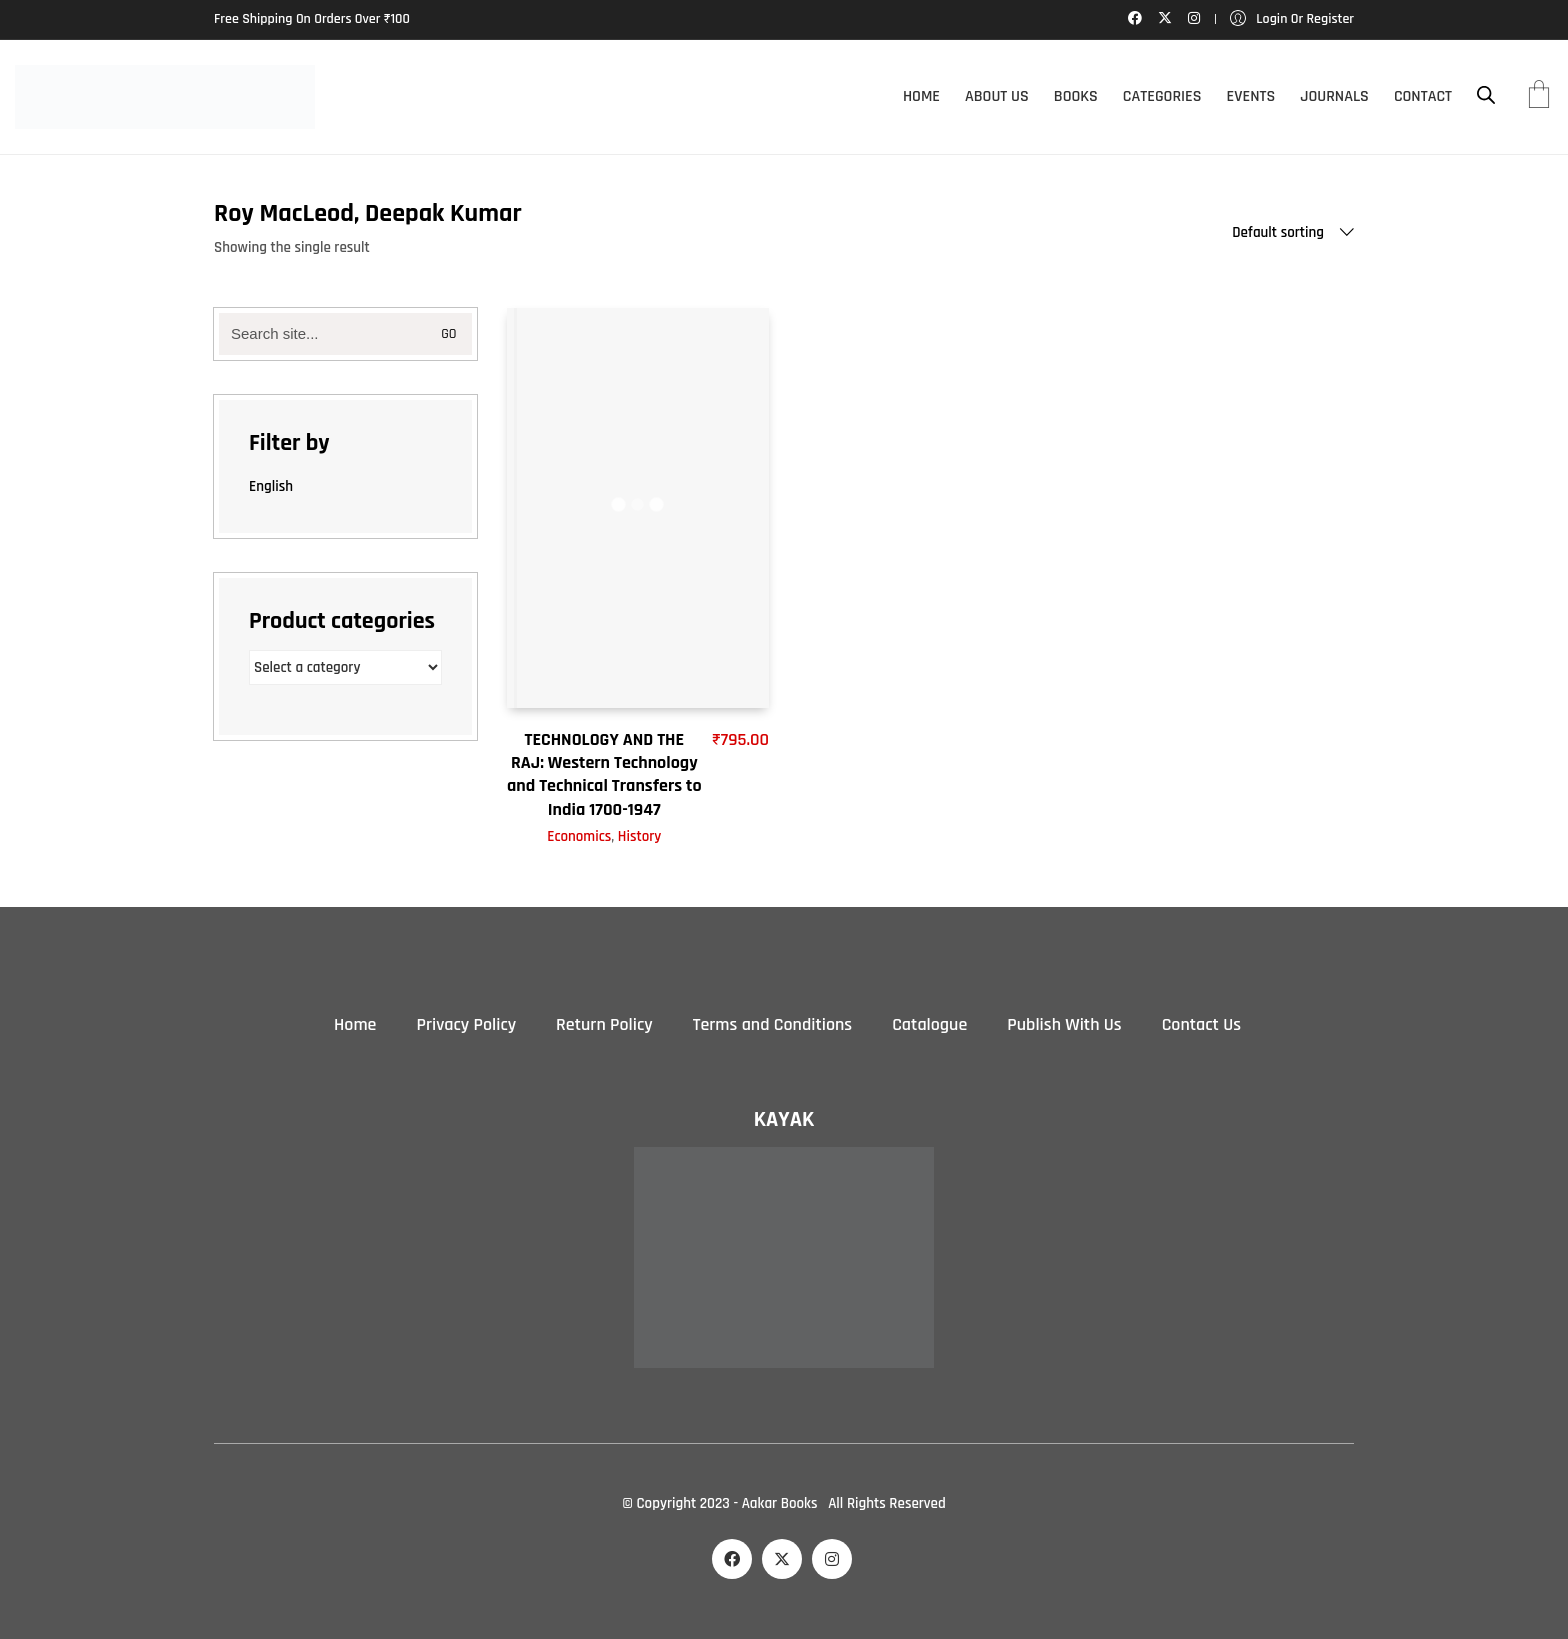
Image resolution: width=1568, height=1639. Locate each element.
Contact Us (1201, 1024)
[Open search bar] (1486, 95)
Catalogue (929, 1024)
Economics (579, 836)
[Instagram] (832, 1559)
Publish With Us (1064, 1024)
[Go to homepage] (165, 97)
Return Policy (604, 1024)
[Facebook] (732, 1559)
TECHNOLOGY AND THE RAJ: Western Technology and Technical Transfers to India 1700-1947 (604, 774)
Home (355, 1024)
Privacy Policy (466, 1024)
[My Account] (1292, 19)
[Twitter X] (782, 1559)
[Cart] (1539, 97)
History (640, 836)
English (271, 486)
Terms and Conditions (772, 1024)
